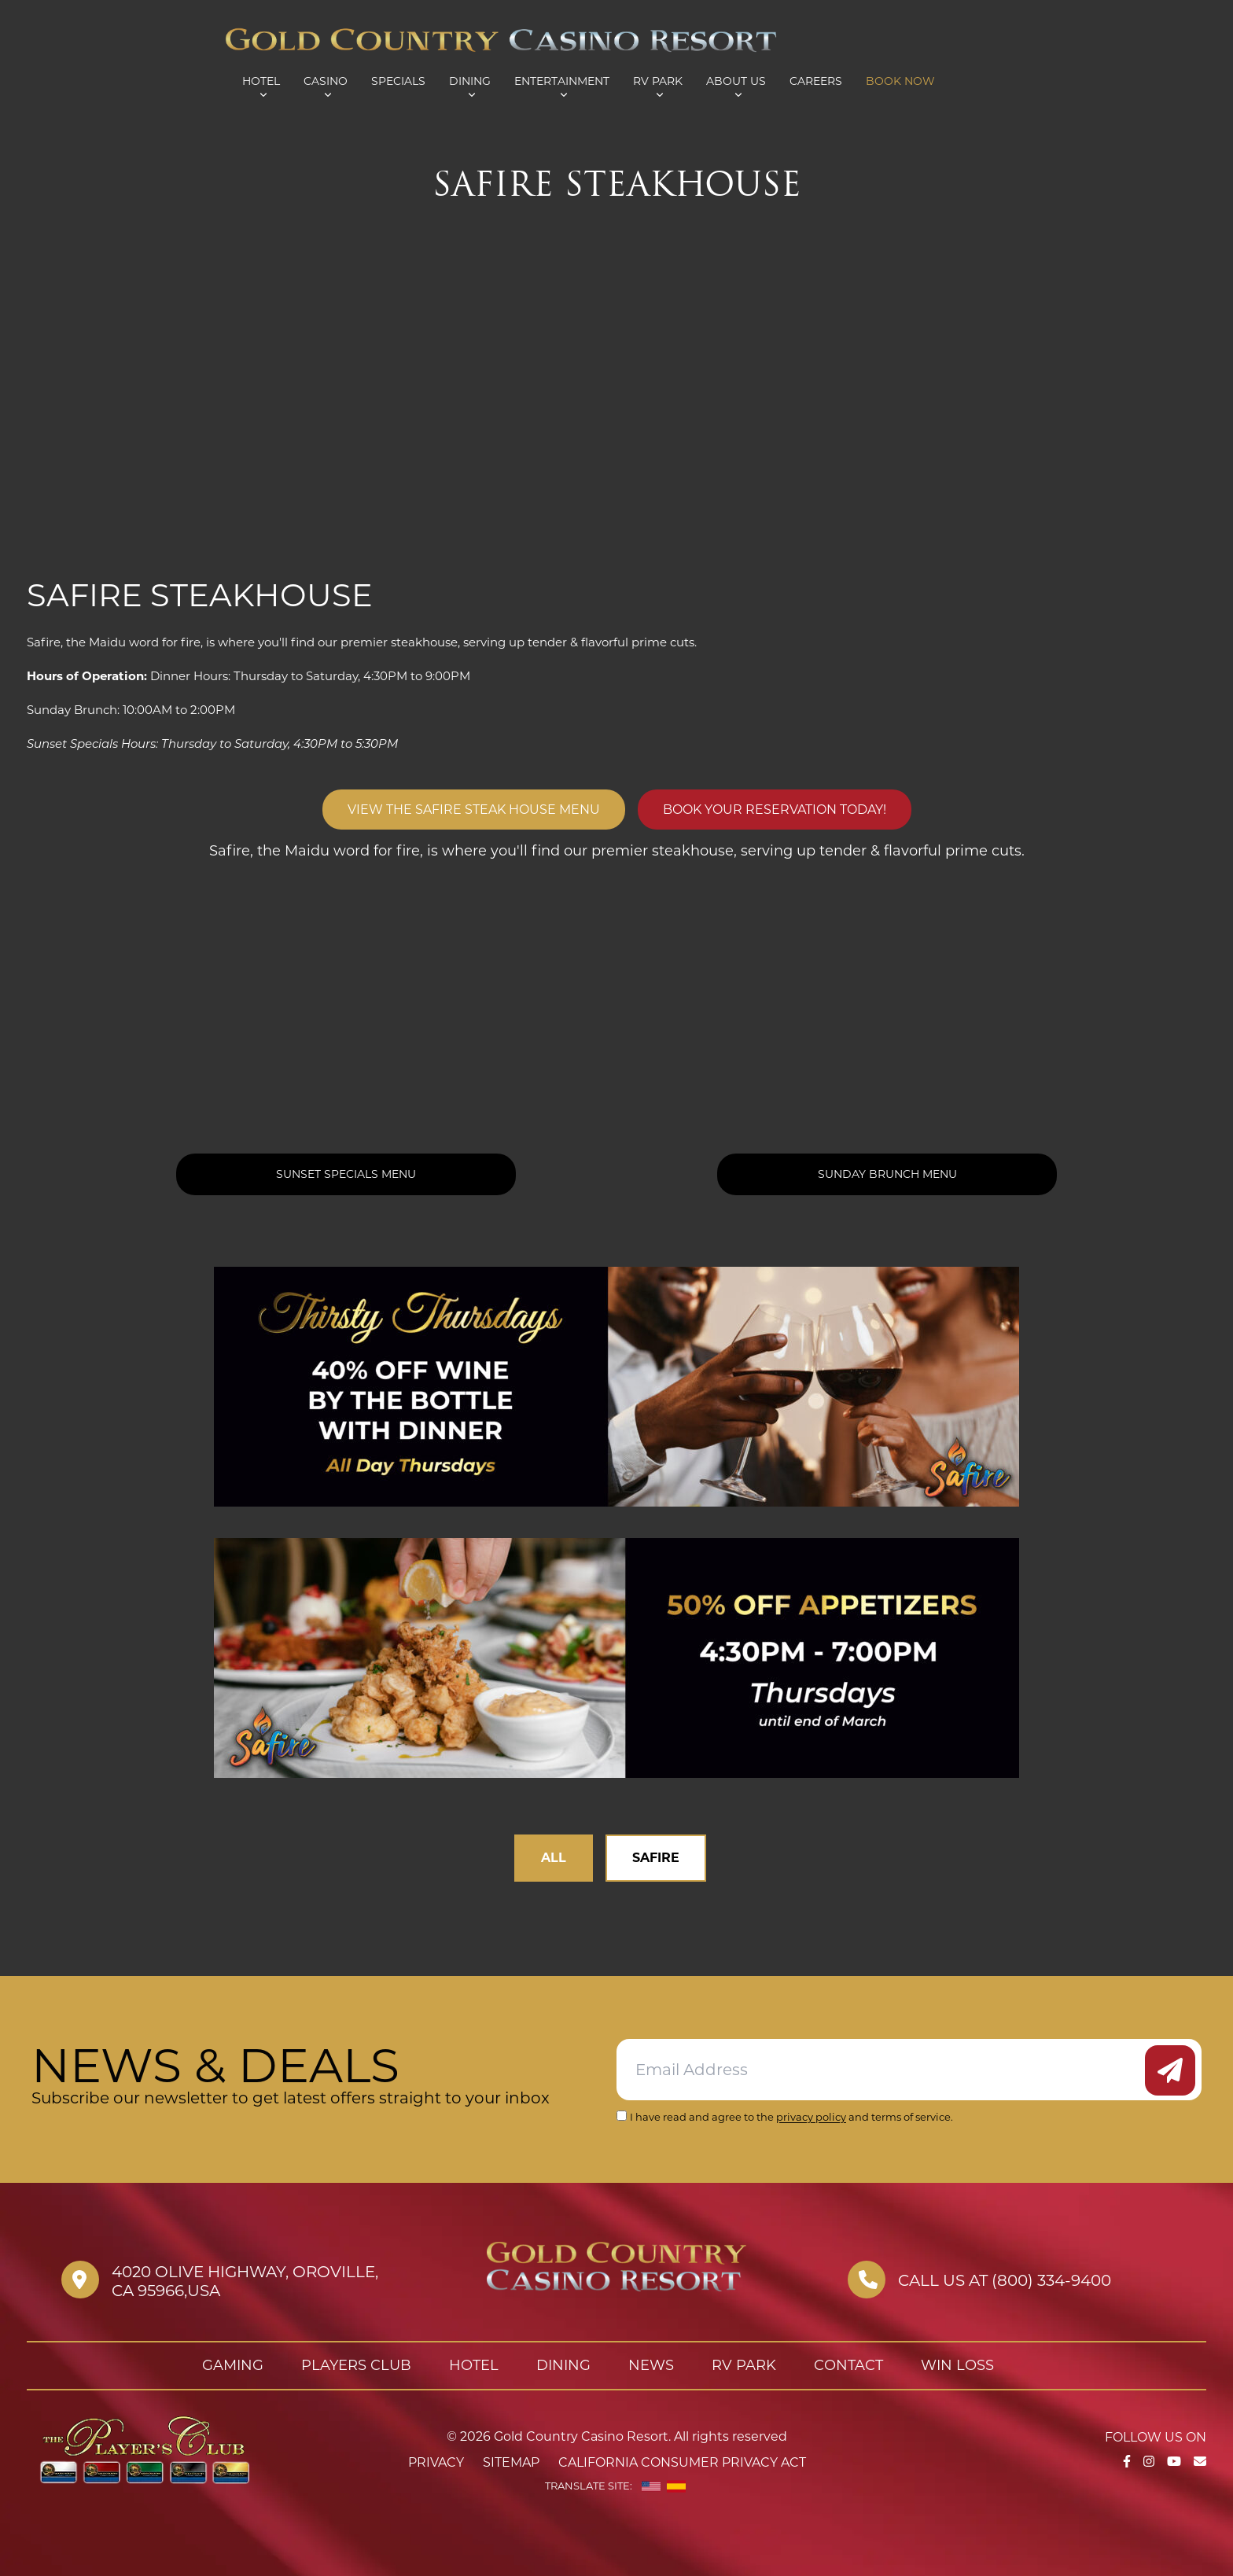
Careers (815, 81)
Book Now (900, 81)
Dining (470, 81)
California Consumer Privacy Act (682, 2462)
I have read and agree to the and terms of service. (791, 2116)
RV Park (658, 81)
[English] (651, 2486)
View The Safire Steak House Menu (474, 809)
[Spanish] (676, 2486)
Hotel (261, 81)
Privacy (436, 2462)
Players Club (356, 2365)
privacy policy (811, 2116)
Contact (848, 2365)
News (651, 2365)
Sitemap (511, 2462)
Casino (326, 81)
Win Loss (957, 2365)
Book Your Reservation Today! (774, 809)
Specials (398, 81)
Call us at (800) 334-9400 (1004, 2280)
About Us (736, 81)
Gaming (232, 2365)
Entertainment (561, 81)
